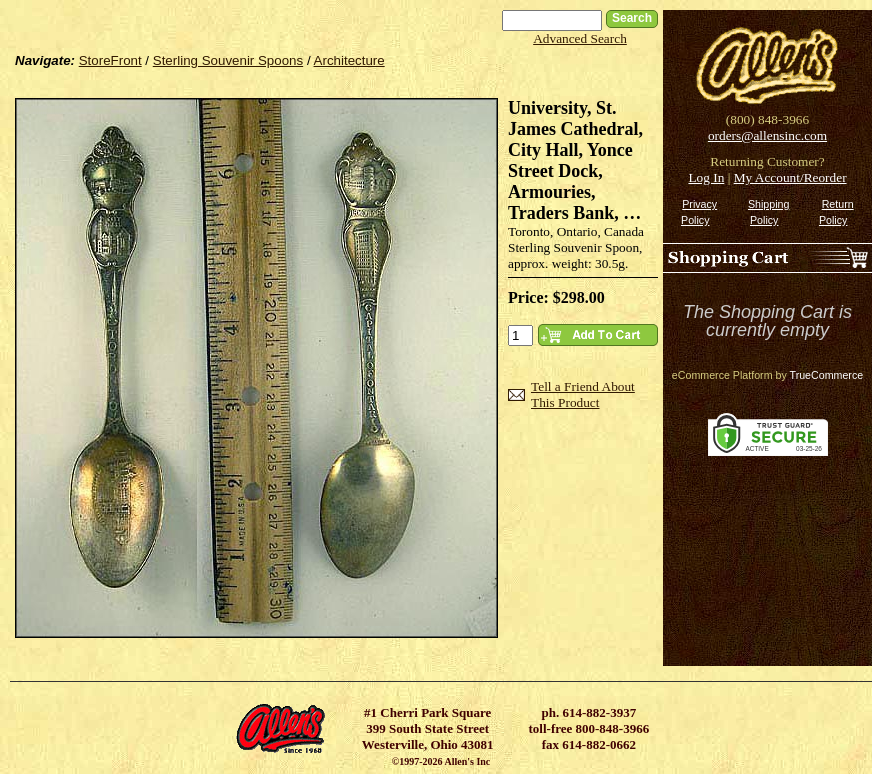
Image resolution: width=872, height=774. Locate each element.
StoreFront (110, 60)
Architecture (349, 60)
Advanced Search (580, 38)
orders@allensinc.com (767, 135)
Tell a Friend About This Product (583, 394)
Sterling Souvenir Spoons (228, 60)
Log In (706, 177)
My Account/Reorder (790, 177)
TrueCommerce (827, 375)
